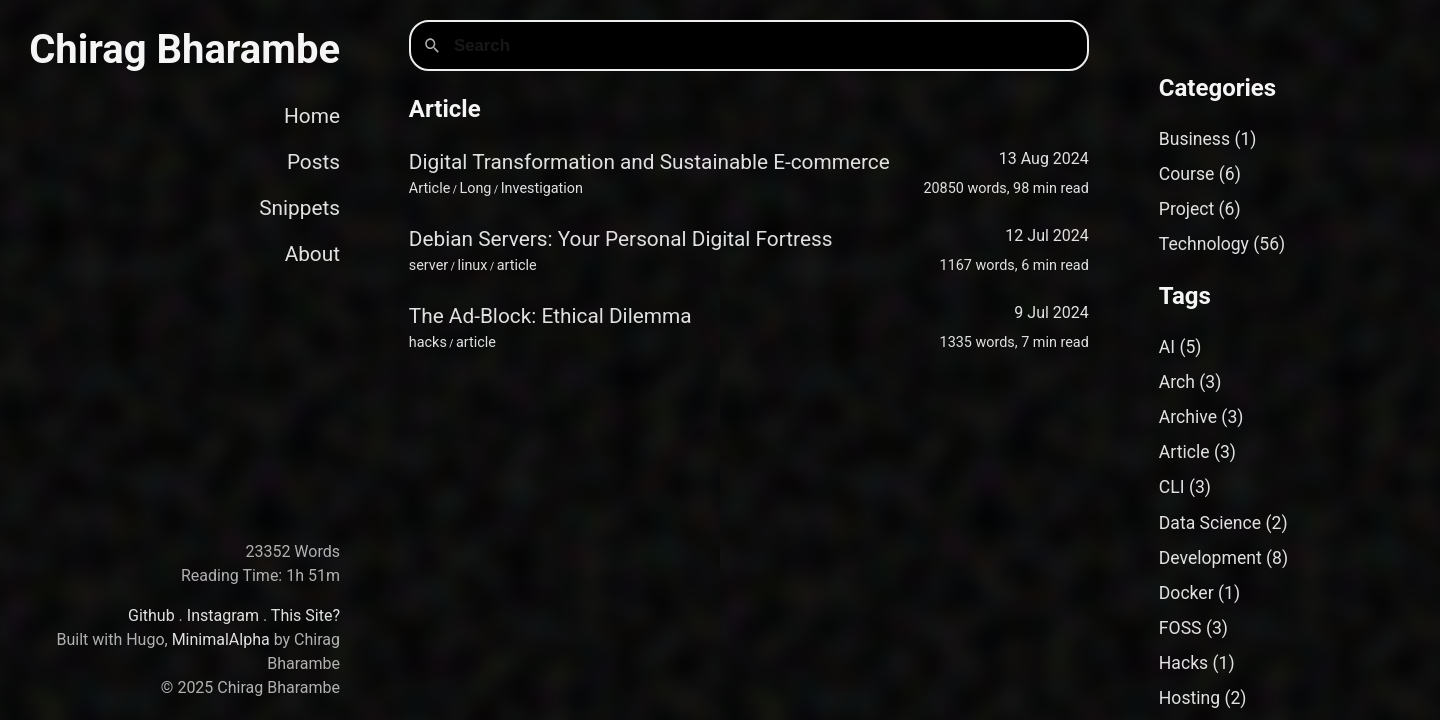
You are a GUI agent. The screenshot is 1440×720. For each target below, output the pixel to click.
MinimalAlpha (221, 639)
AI (1167, 347)
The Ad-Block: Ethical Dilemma (550, 316)
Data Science (1210, 523)
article (517, 265)
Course (1187, 174)
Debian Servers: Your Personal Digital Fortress (621, 239)
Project (1186, 209)
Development (1210, 558)
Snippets (299, 208)
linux (472, 265)
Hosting (1189, 698)
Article (430, 188)
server (428, 265)
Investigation (542, 188)
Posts (313, 162)
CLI (1172, 487)
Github (151, 615)
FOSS (1180, 628)
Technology (1204, 244)
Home (312, 116)
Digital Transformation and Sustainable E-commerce (649, 162)
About (312, 254)
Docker (1186, 593)
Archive (1188, 417)
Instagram (223, 615)
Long (475, 188)
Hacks (1183, 663)
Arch (1177, 382)
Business (1194, 139)
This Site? (305, 615)
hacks (428, 342)
